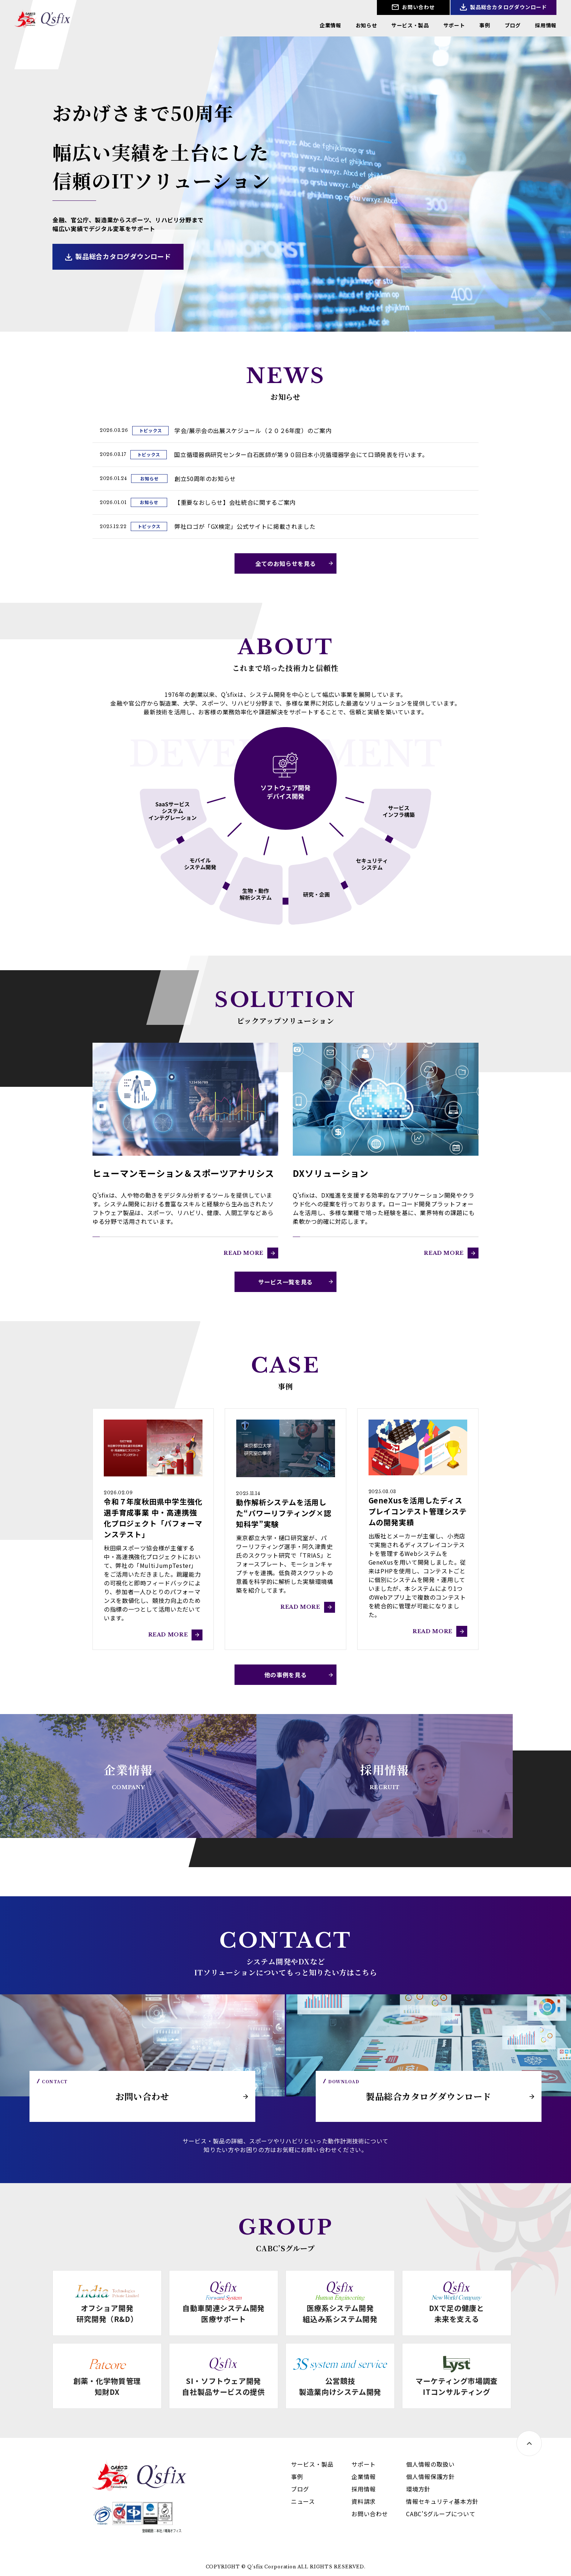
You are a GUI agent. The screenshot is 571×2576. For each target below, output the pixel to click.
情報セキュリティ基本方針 (442, 2501)
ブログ (513, 25)
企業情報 (330, 25)
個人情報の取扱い (430, 2464)
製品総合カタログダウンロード (508, 7)
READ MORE (244, 1253)
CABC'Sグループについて (440, 2513)
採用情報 (545, 25)
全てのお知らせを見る (285, 563)
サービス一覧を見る (285, 1281)
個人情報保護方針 (430, 2476)
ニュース (303, 2501)
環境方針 (418, 2489)
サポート (454, 25)
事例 (484, 25)
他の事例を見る (285, 1674)
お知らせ (366, 25)
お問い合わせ (418, 7)
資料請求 (363, 2501)
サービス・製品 (410, 25)
